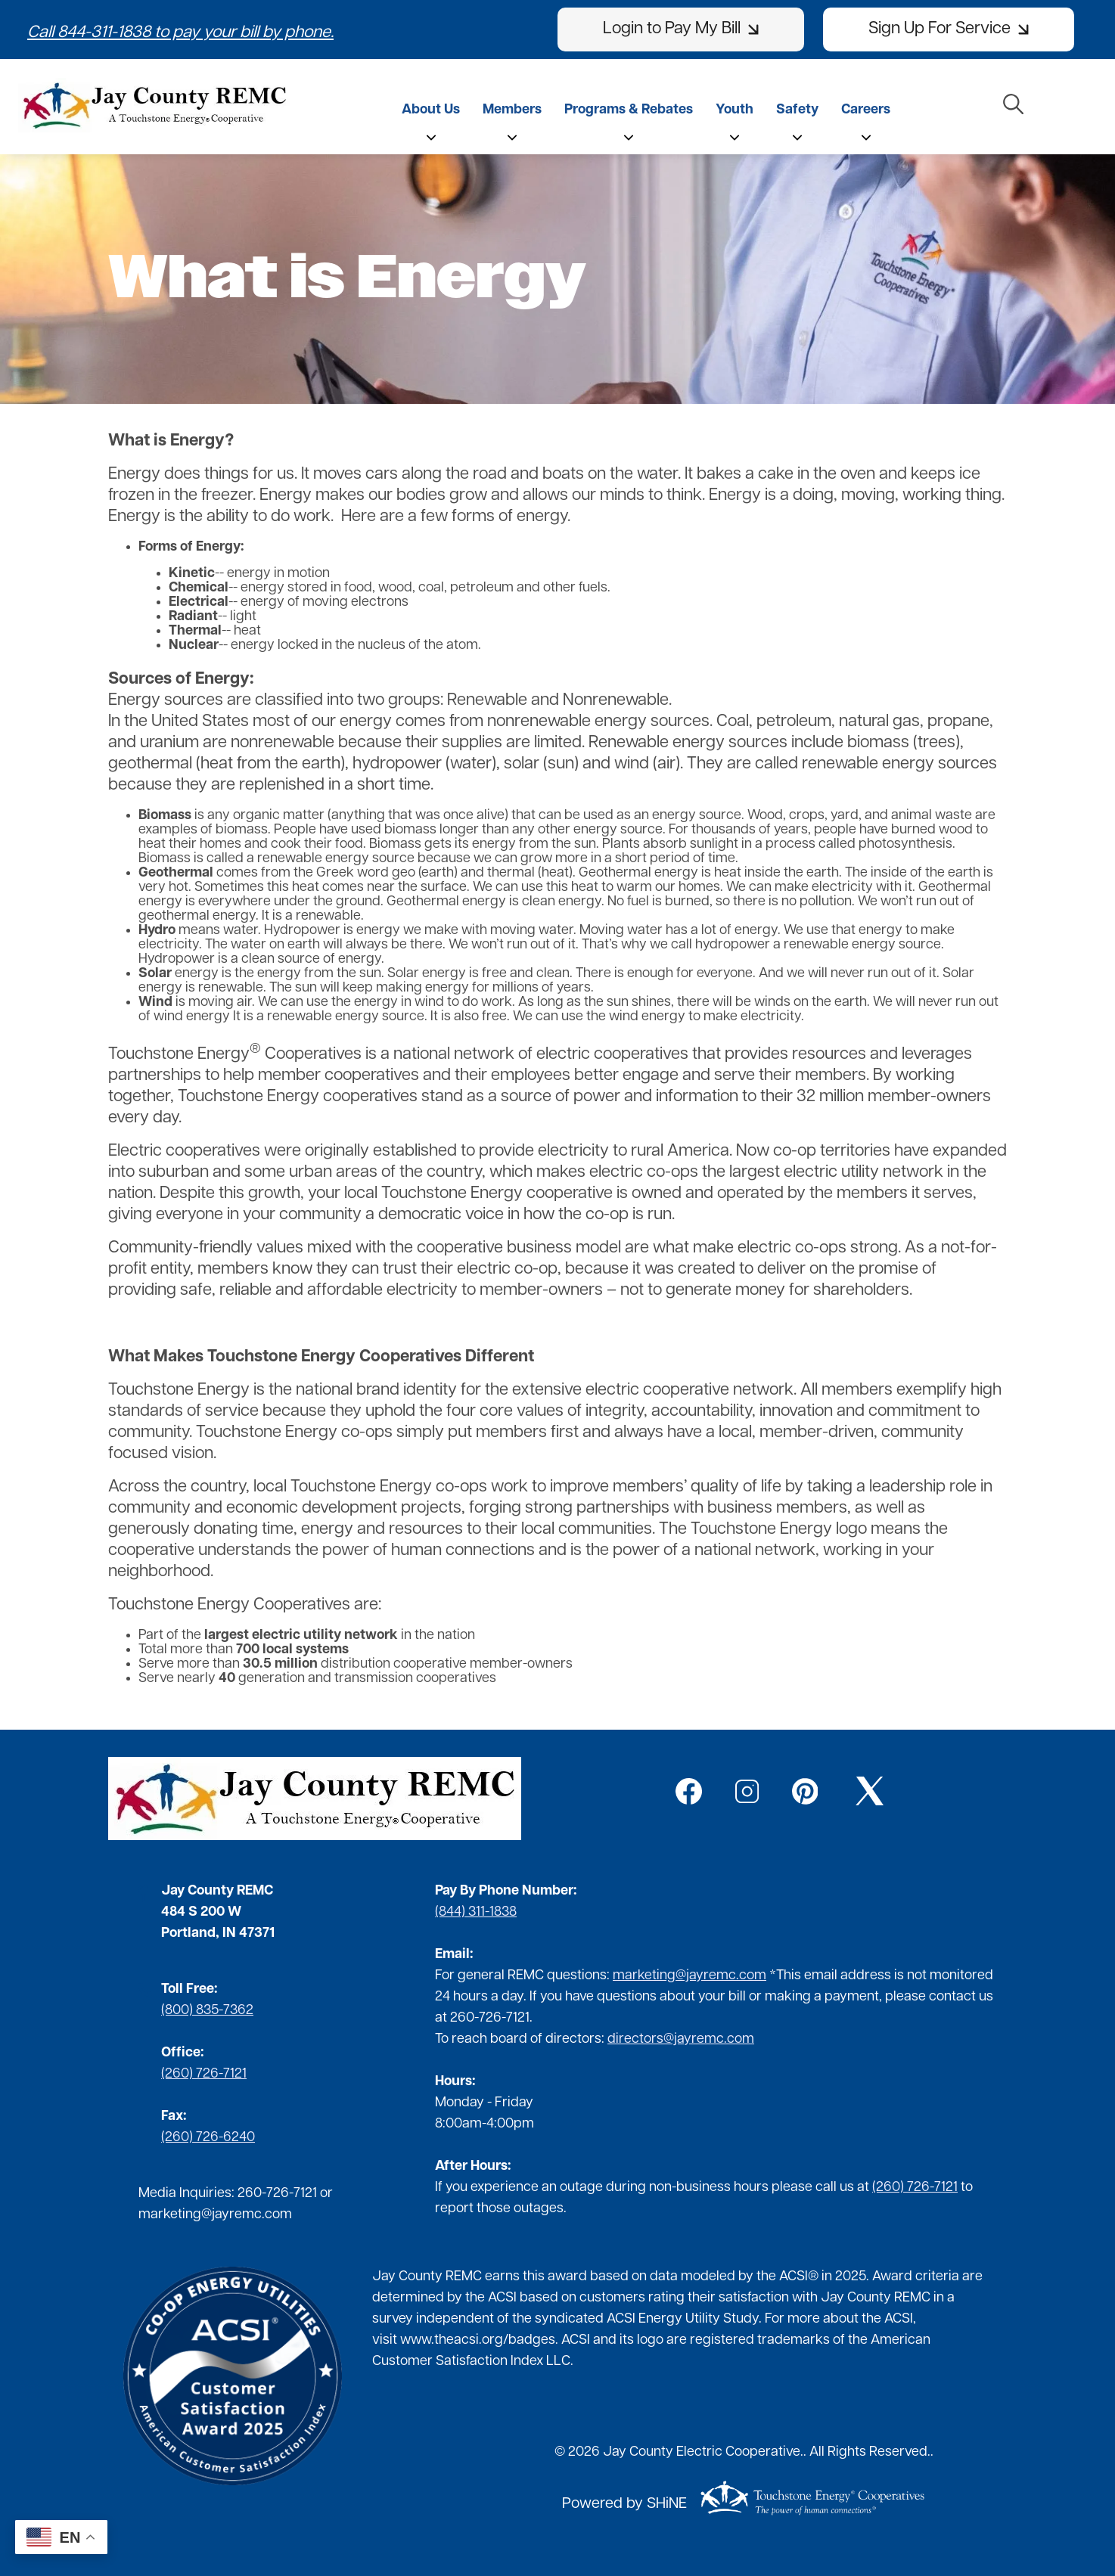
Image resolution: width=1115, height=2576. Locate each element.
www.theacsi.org (451, 2340)
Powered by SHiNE (624, 2504)
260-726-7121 (277, 2193)
